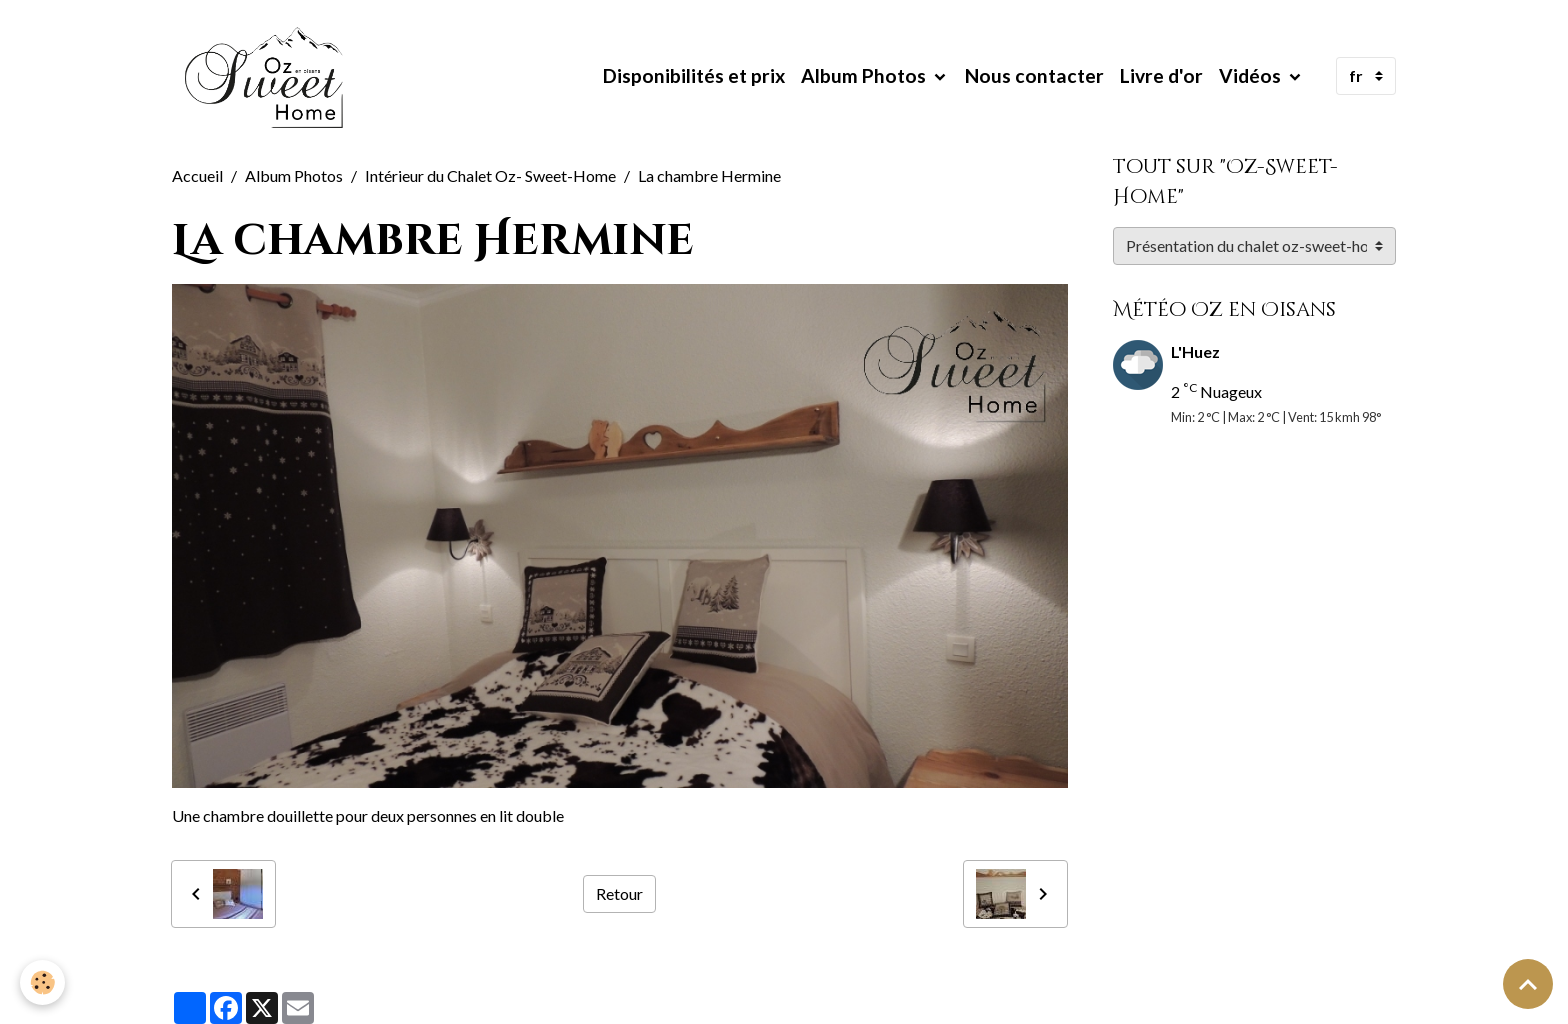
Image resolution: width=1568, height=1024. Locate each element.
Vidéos (1252, 75)
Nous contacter (1034, 75)
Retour (619, 893)
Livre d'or (1161, 75)
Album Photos (865, 75)
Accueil (197, 175)
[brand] (269, 76)
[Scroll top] (1528, 984)
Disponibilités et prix (694, 75)
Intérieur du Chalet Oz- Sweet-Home (490, 175)
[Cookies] (42, 982)
